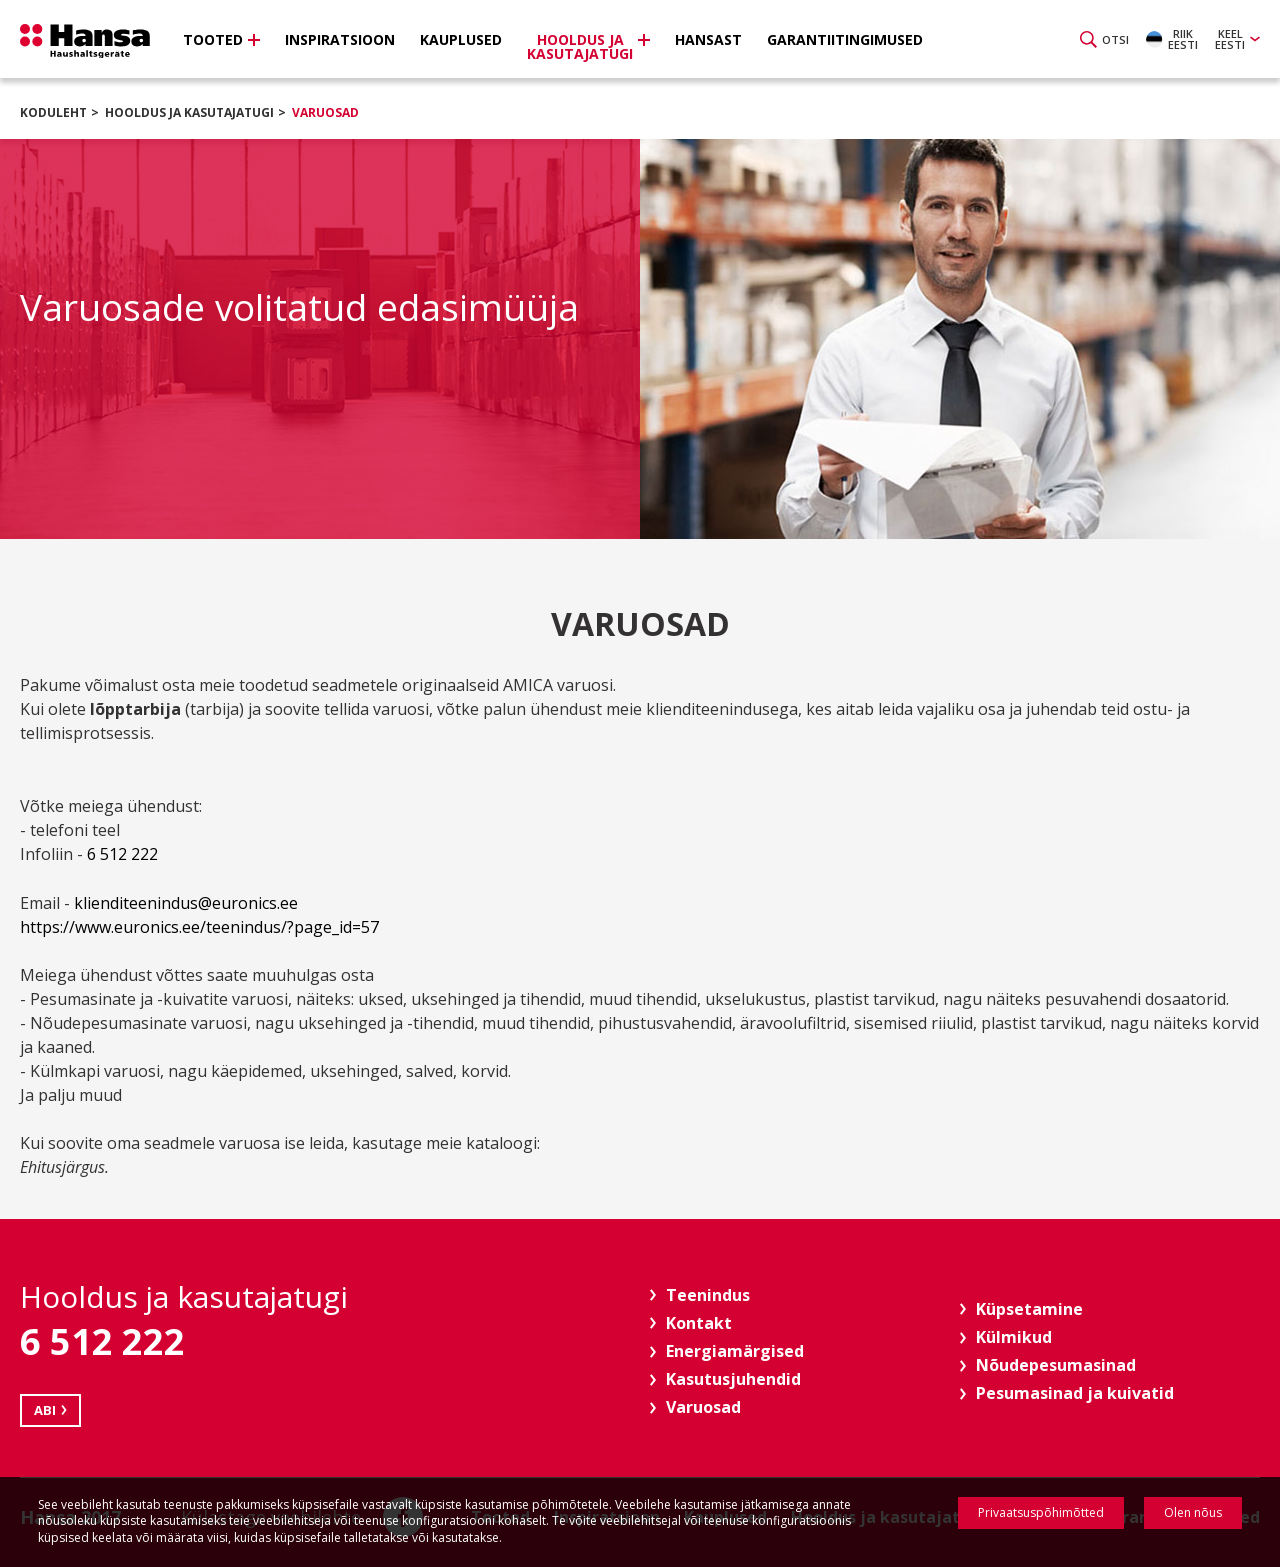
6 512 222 (126, 854)
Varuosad (325, 112)
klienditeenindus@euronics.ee (186, 903)
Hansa (85, 41)
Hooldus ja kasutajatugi (189, 112)
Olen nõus (1193, 1512)
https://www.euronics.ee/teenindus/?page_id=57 (199, 927)
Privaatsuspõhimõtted (1041, 1512)
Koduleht (53, 112)
